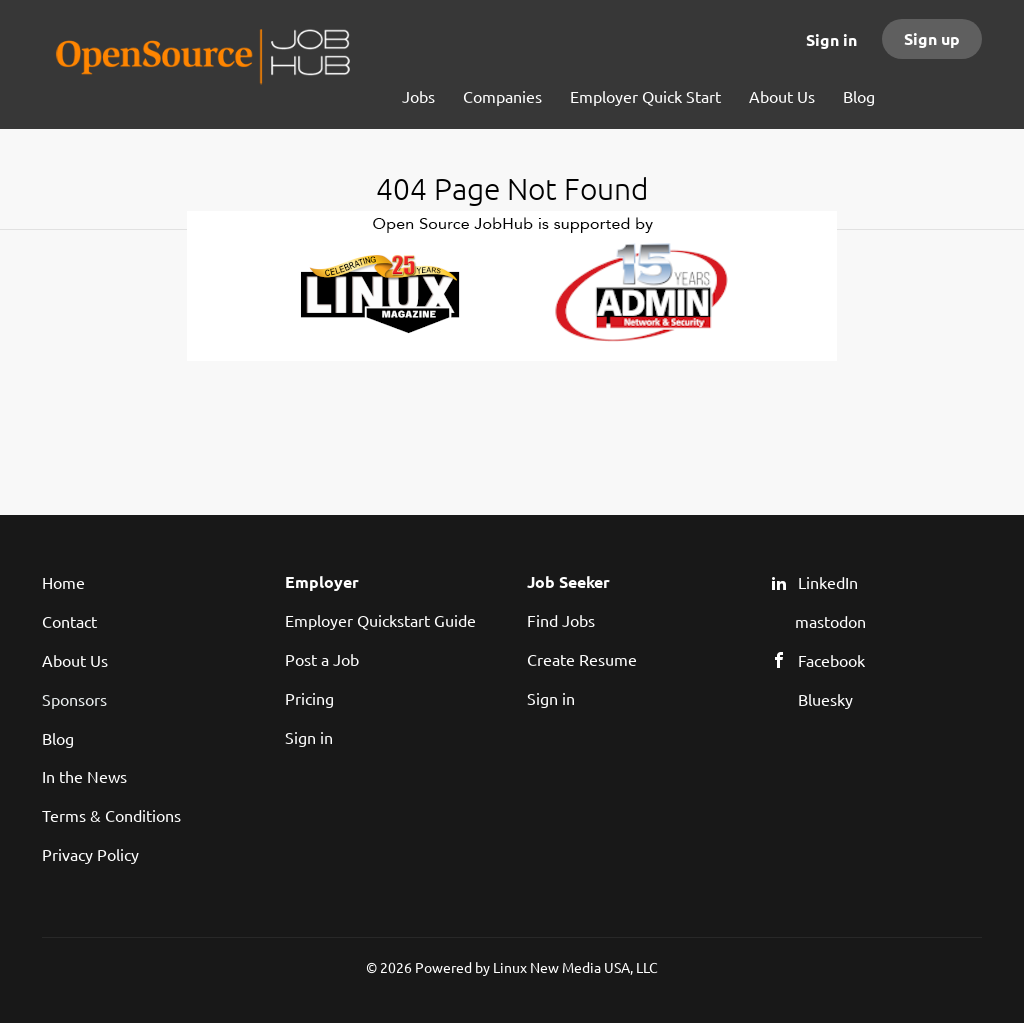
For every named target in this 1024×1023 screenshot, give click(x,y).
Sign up (932, 38)
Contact (69, 621)
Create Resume (582, 659)
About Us (75, 660)
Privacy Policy (90, 854)
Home (63, 582)
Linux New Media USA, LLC (575, 967)
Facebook (831, 660)
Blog (58, 738)
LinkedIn (828, 582)
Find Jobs (561, 620)
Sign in (831, 39)
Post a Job (322, 659)
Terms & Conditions (111, 815)
